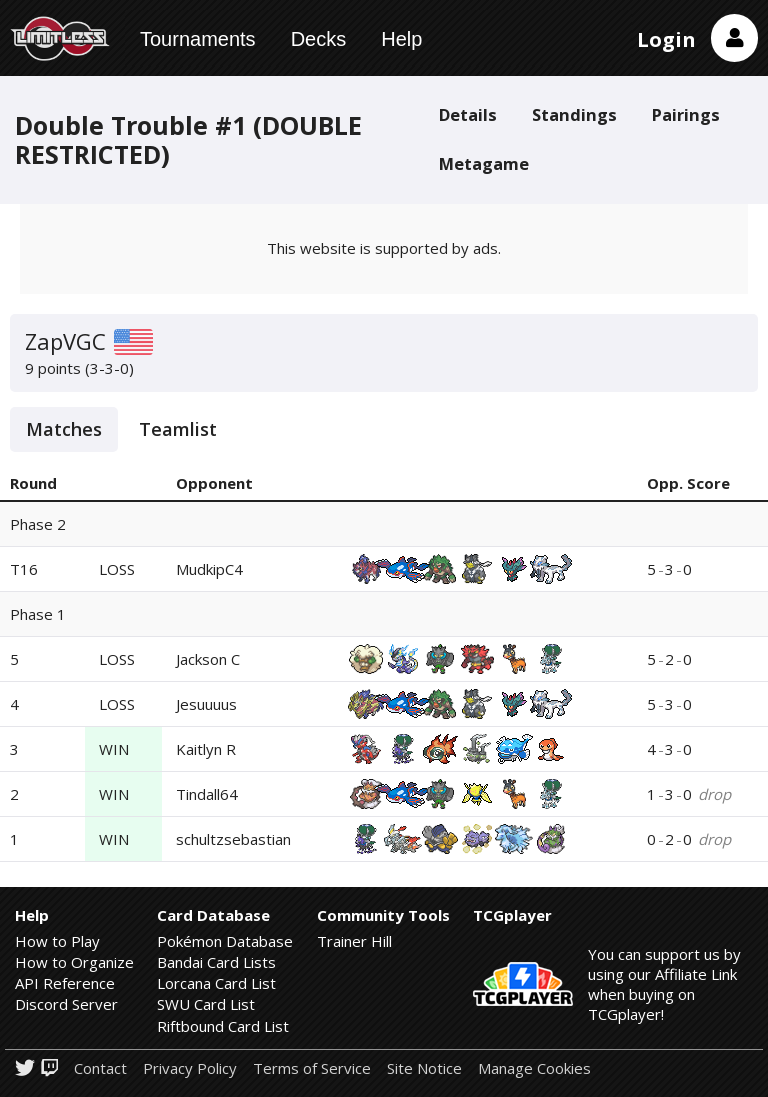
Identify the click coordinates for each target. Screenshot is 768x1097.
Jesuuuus (206, 704)
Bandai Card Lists (216, 962)
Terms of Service (312, 1068)
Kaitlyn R (206, 749)
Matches (64, 429)
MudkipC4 (209, 569)
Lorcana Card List (216, 983)
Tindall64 (207, 794)
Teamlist (178, 429)
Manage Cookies (534, 1068)
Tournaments (198, 39)
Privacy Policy (190, 1068)
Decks (319, 39)
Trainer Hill (354, 941)
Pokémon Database (225, 941)
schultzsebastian (233, 839)
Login (666, 39)
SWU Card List (206, 1004)
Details (468, 114)
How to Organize (74, 962)
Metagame (484, 163)
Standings (574, 114)
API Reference (65, 983)
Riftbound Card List (223, 1026)
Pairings (686, 114)
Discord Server (66, 1004)
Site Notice (424, 1068)
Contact (100, 1068)
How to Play (57, 941)
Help (401, 39)
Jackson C (208, 659)
